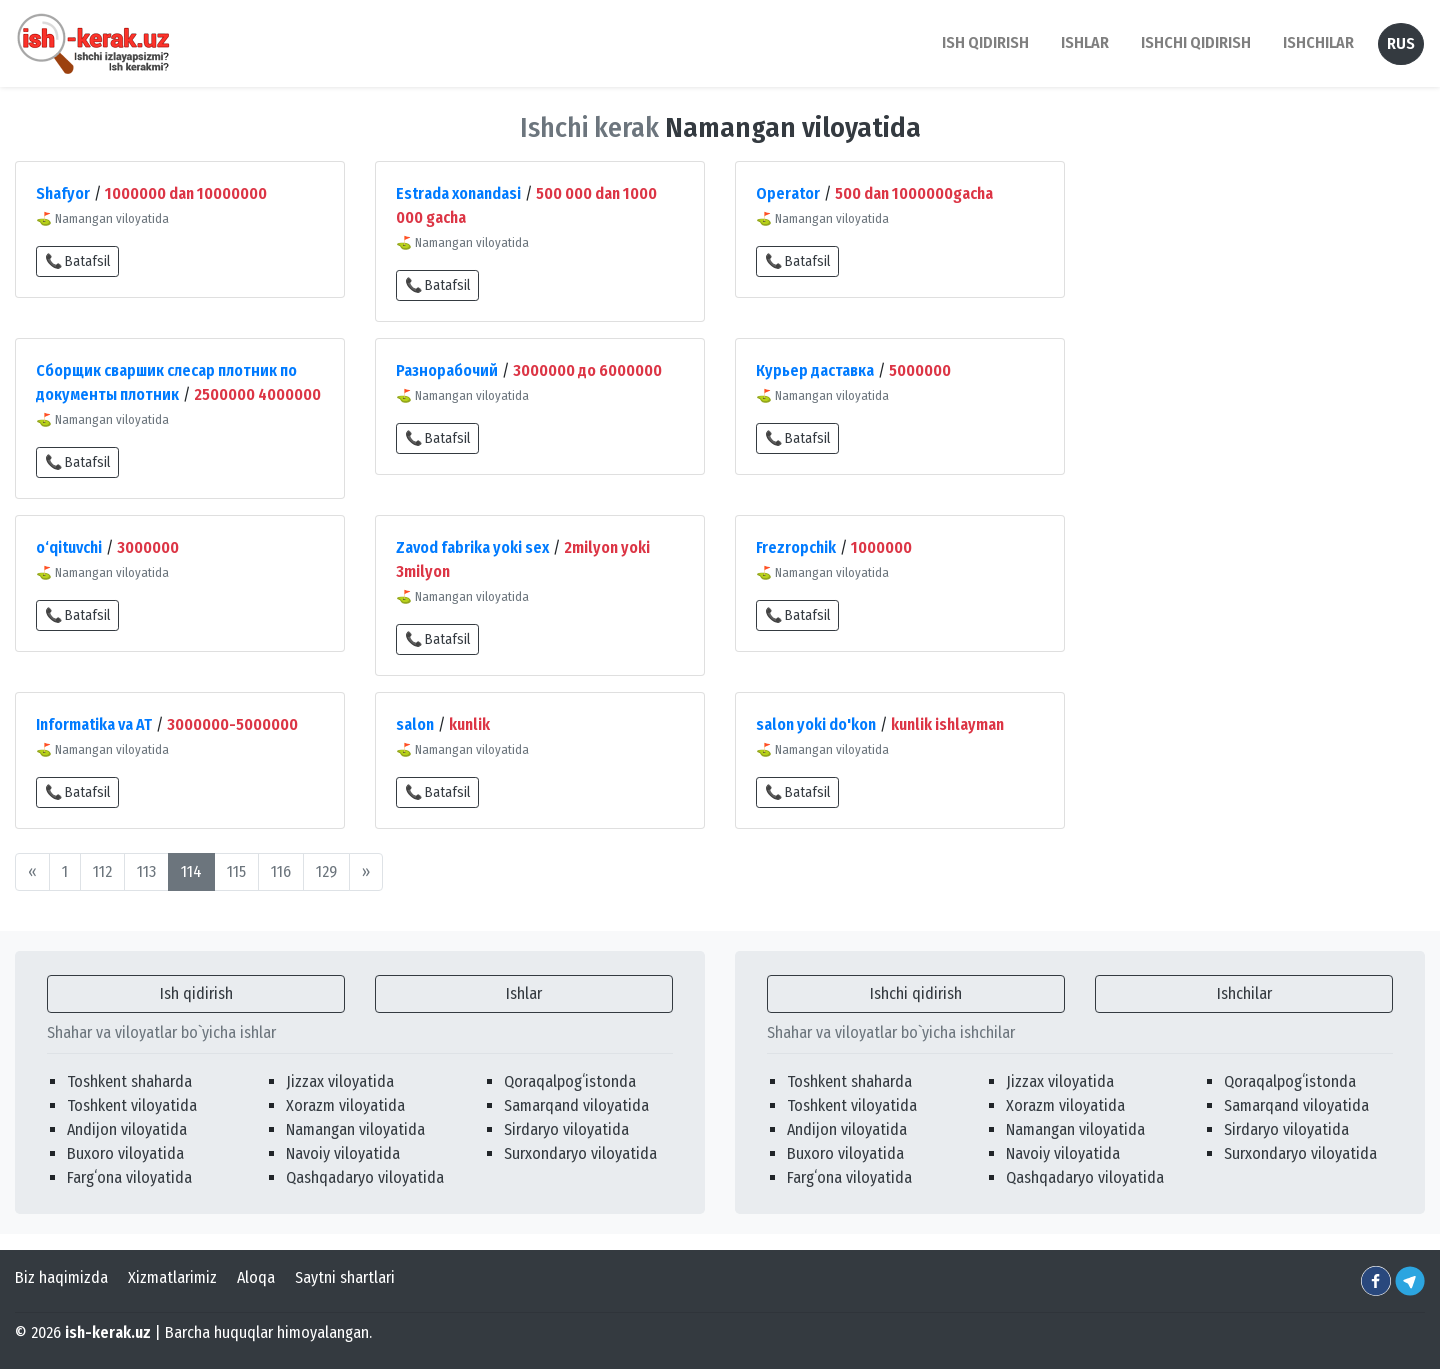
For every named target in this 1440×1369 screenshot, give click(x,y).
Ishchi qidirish (1196, 42)
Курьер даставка (815, 370)
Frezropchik (796, 547)
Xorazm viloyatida (345, 1105)
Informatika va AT (94, 724)
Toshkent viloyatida (132, 1105)
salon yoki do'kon (816, 724)
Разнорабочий (447, 370)
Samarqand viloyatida (576, 1105)
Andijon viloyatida (127, 1129)
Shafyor (63, 193)
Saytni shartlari (345, 1277)
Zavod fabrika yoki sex (472, 547)
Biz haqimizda (61, 1277)
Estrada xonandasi (458, 193)
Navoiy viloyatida (343, 1153)
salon (415, 724)
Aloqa (256, 1277)
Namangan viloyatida (355, 1129)
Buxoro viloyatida (125, 1153)
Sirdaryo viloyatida (566, 1129)
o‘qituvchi (69, 547)
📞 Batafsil (77, 261)
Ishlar (524, 993)
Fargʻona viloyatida (129, 1177)
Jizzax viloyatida (340, 1081)
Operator (788, 193)
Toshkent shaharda (129, 1081)
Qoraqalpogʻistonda (570, 1081)
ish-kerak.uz (108, 1332)
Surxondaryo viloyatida (580, 1153)
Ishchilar (1244, 993)
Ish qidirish (196, 993)
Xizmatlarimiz (172, 1277)
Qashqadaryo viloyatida (365, 1177)
